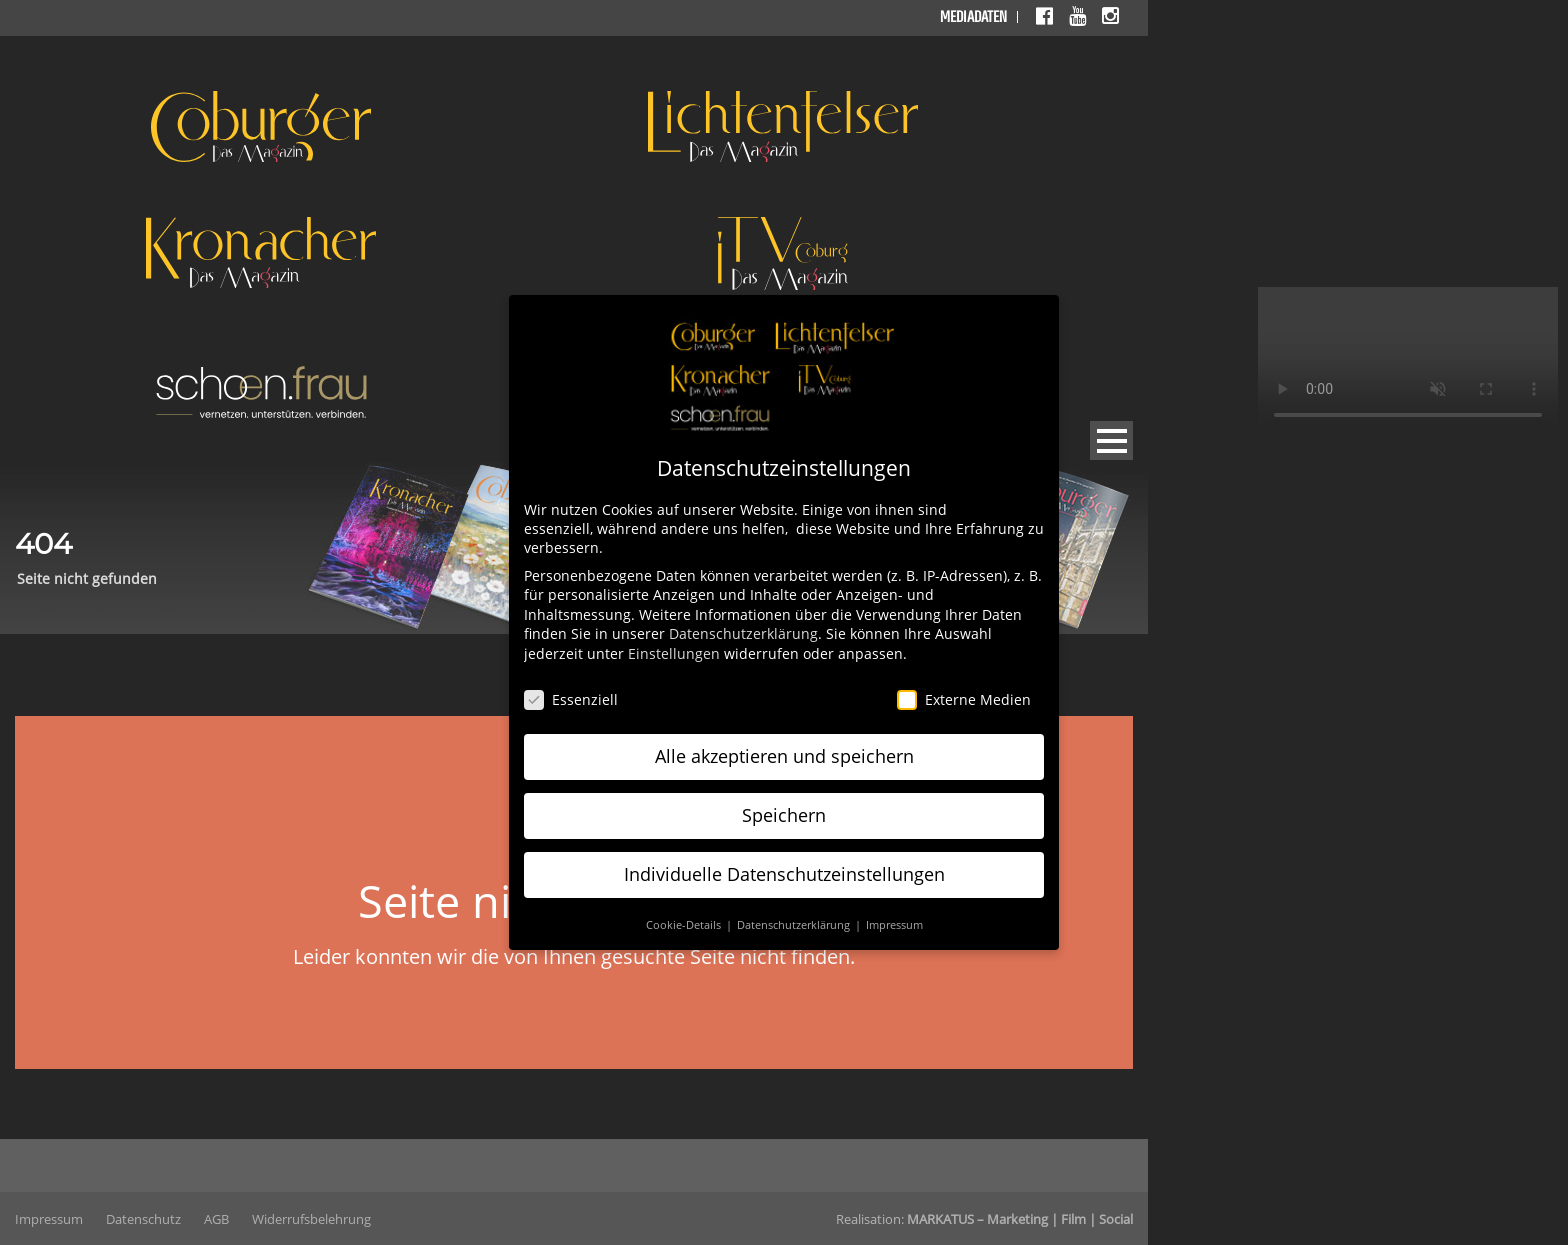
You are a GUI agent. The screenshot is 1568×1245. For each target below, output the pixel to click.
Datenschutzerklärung (743, 633)
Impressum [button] (894, 925)
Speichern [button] (784, 815)
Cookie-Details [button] (685, 925)
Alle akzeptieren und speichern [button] (784, 756)
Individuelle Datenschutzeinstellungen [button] (784, 874)
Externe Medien (964, 699)
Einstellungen (674, 653)
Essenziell (571, 699)
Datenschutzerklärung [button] (795, 925)
